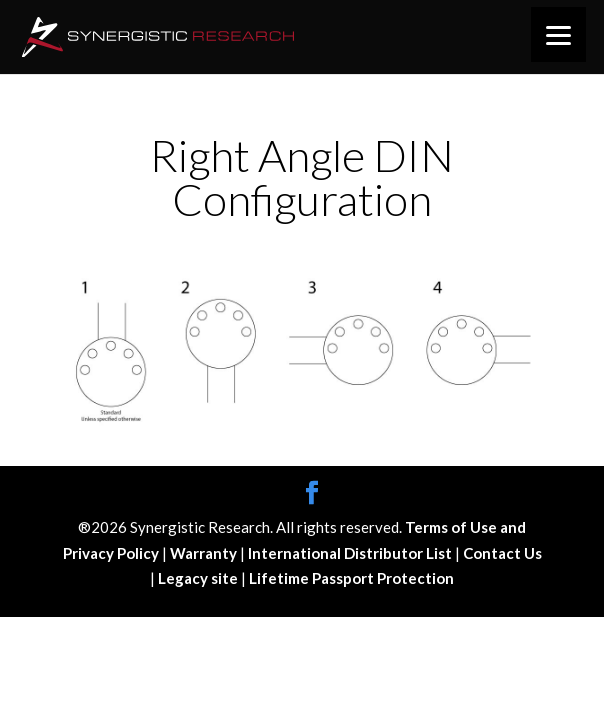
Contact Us (502, 553)
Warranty (205, 553)
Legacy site (199, 578)
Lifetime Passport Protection (351, 578)
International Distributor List (351, 553)
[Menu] (558, 34)
